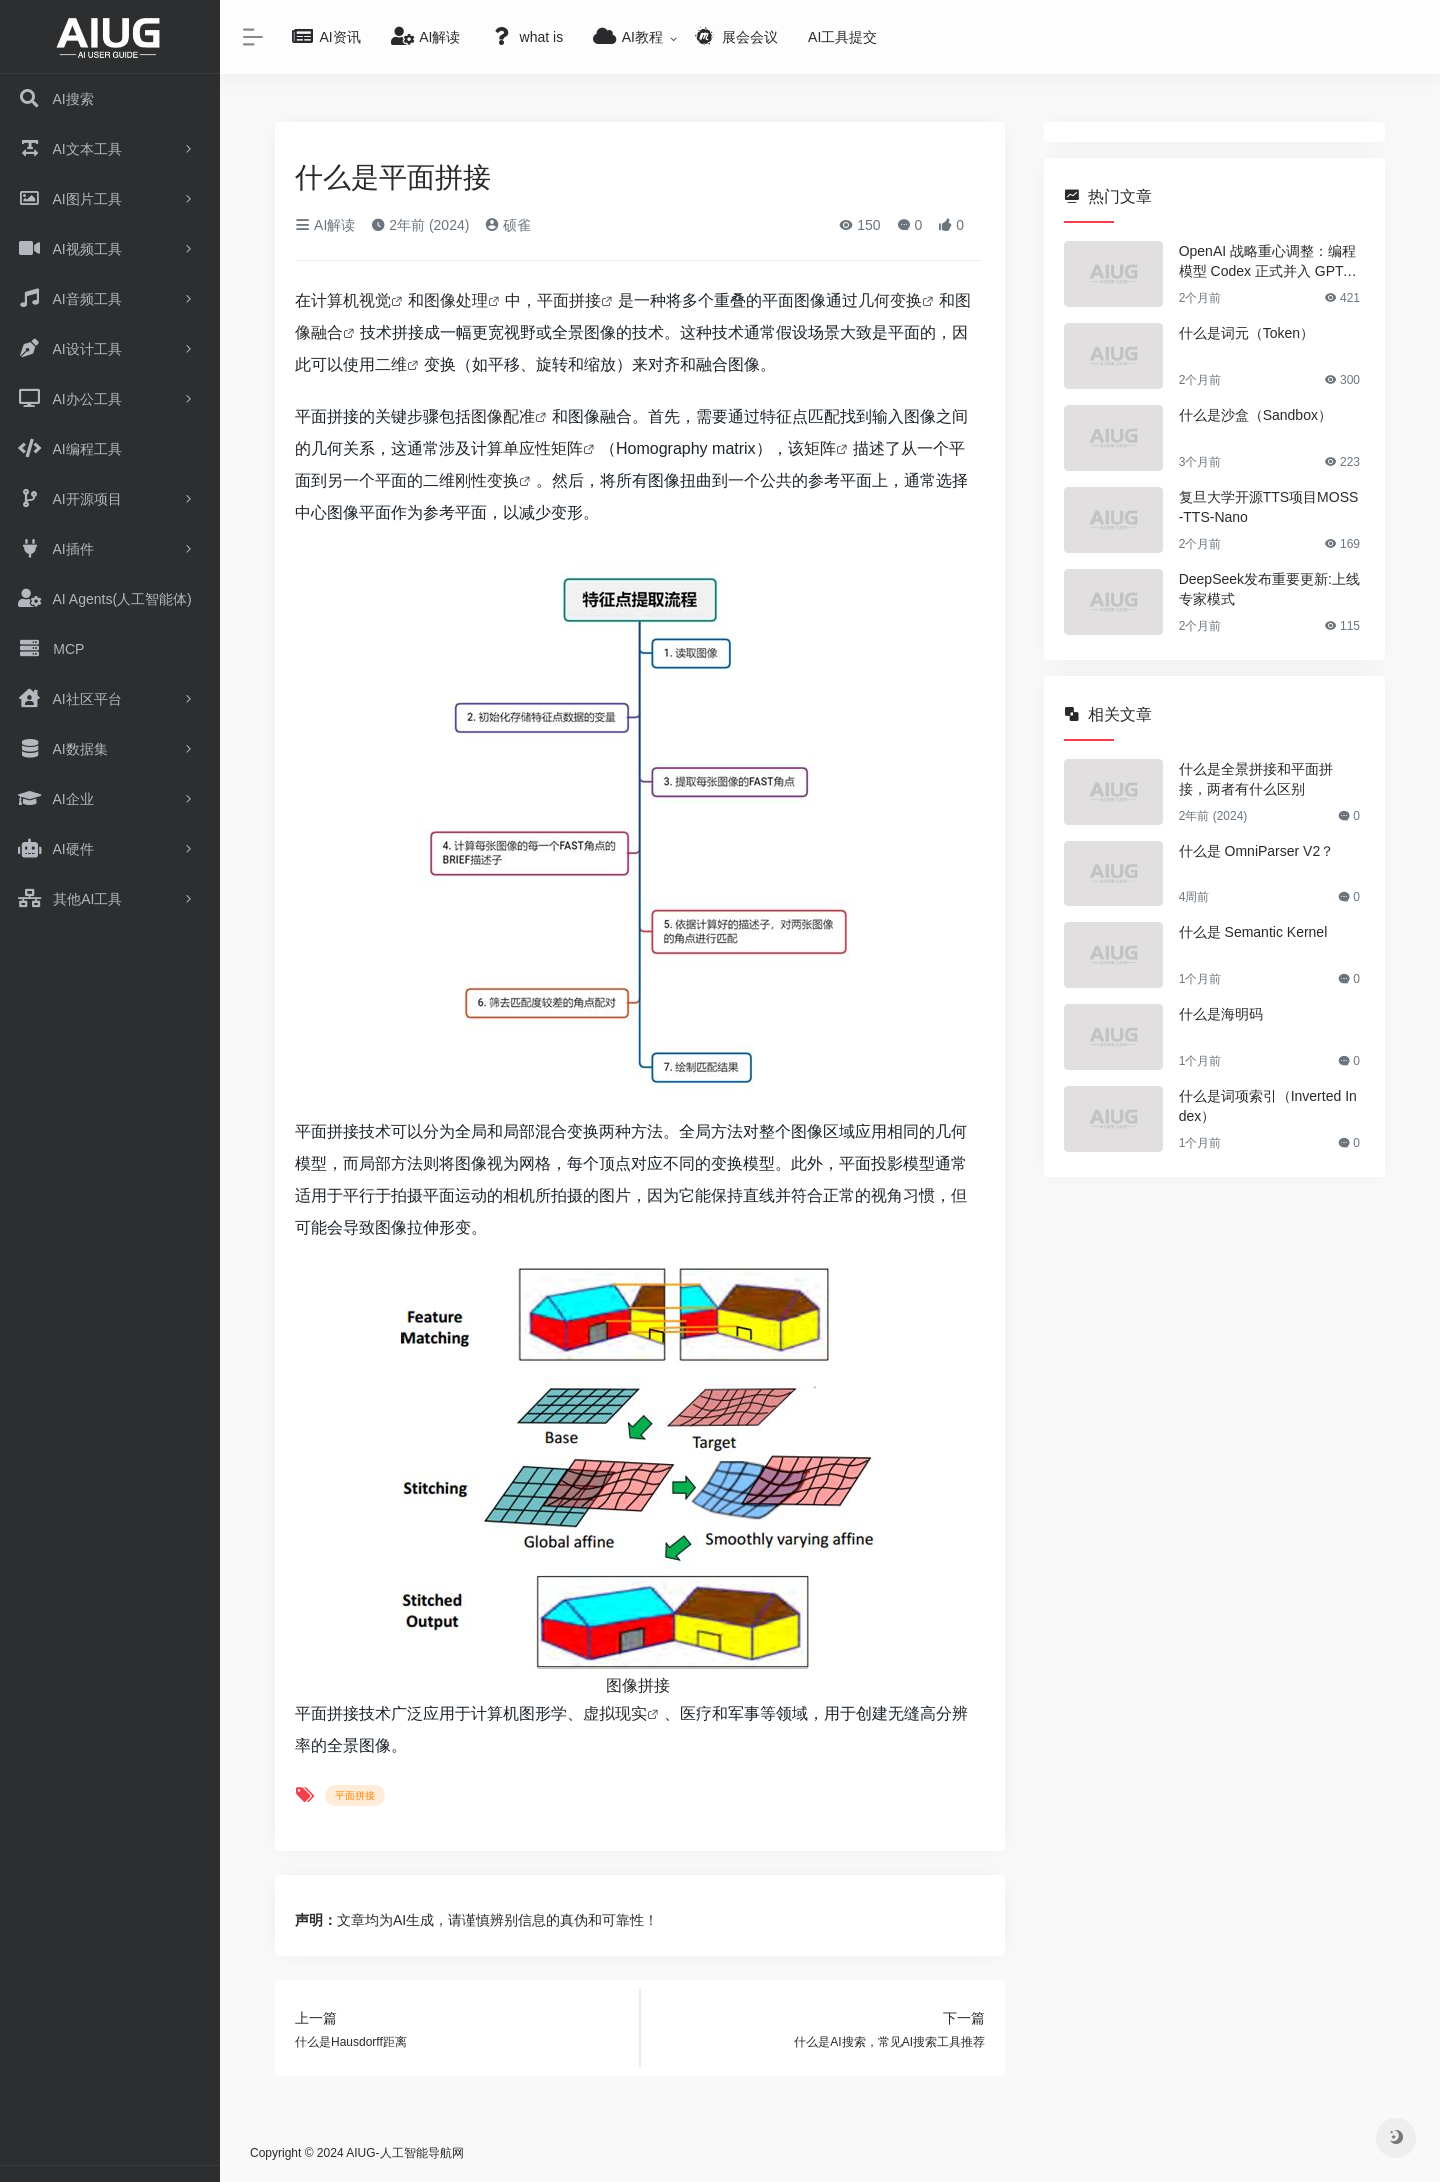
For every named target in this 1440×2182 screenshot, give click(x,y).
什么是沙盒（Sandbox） (1255, 415)
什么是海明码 (1221, 1014)
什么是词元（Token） (1246, 333)
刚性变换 (487, 480)
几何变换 (890, 300)
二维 (391, 364)
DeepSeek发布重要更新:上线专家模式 (1269, 589)
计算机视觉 (351, 300)
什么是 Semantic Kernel (1253, 932)
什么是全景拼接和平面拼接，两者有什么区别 (1256, 779)
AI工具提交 (842, 37)
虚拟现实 (615, 1713)
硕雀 (508, 225)
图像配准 (503, 416)
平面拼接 (569, 300)
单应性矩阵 (543, 448)
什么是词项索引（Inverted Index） (1268, 1106)
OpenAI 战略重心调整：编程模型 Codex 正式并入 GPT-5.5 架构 (1269, 262)
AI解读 (325, 225)
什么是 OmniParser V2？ (1257, 851)
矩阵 (820, 448)
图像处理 (456, 300)
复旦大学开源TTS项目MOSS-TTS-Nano (1269, 507)
